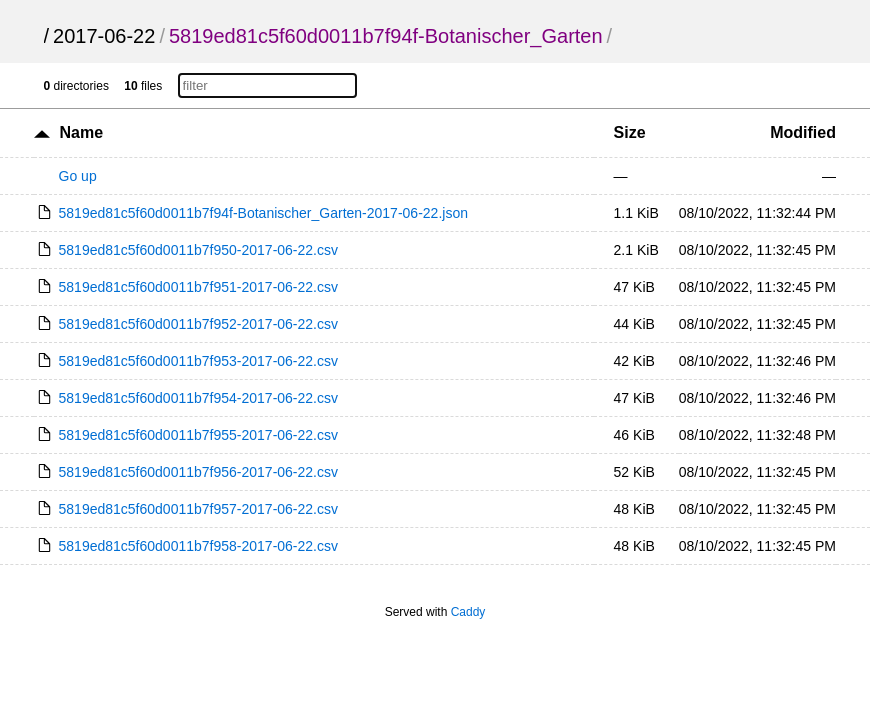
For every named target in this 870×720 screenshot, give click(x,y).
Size (630, 132)
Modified (803, 132)
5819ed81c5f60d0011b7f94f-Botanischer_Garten (386, 36)
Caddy (468, 612)
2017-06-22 (104, 36)
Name (81, 132)
